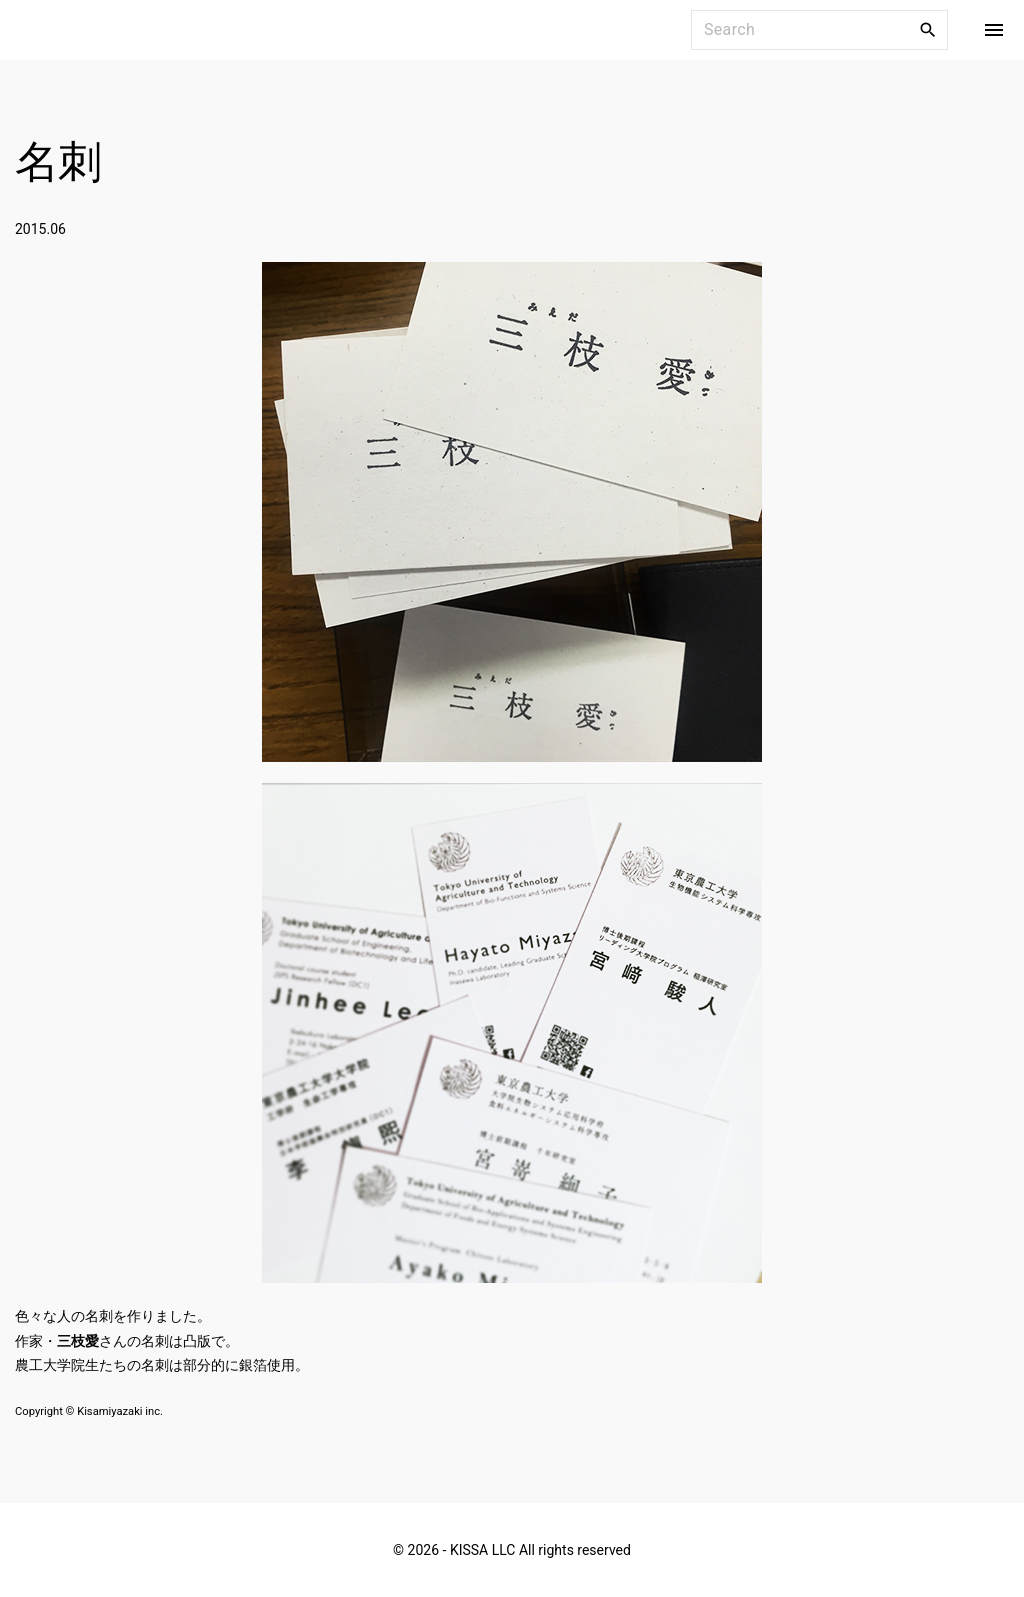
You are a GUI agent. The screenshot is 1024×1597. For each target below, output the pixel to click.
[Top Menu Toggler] (994, 30)
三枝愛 (78, 1341)
